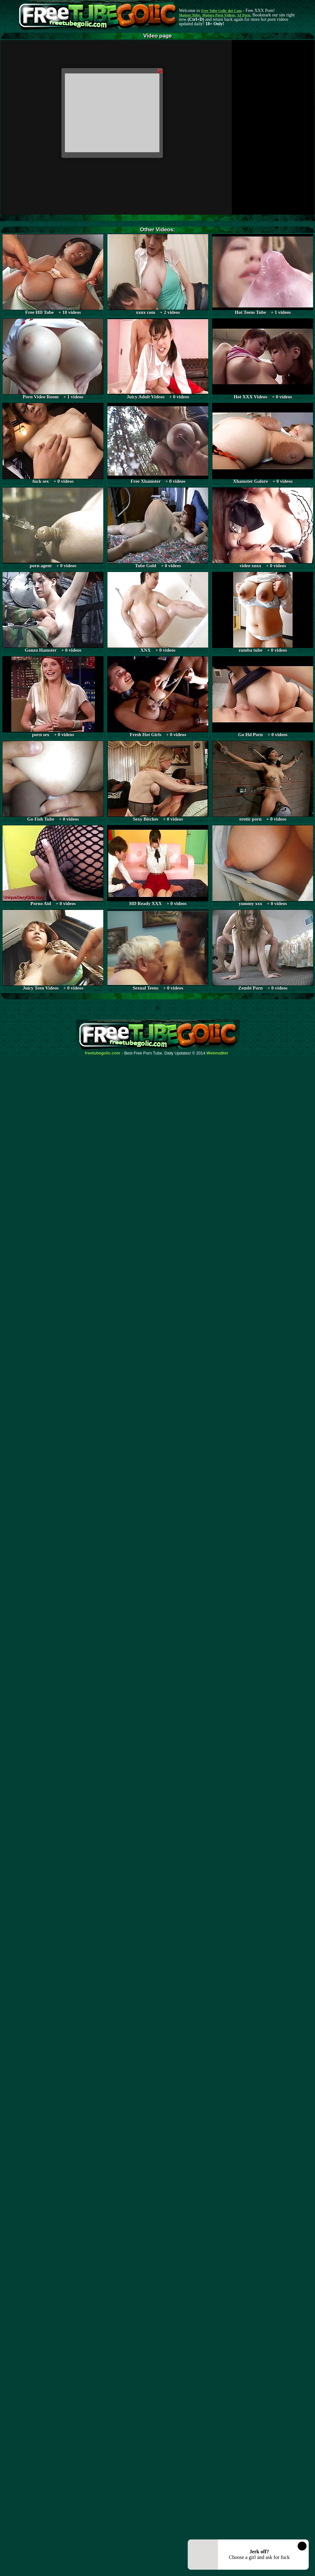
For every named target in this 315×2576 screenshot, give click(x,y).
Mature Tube (189, 15)
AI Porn (243, 15)
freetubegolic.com (102, 1053)
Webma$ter (218, 1053)
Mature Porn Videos (218, 15)
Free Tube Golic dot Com (221, 11)
